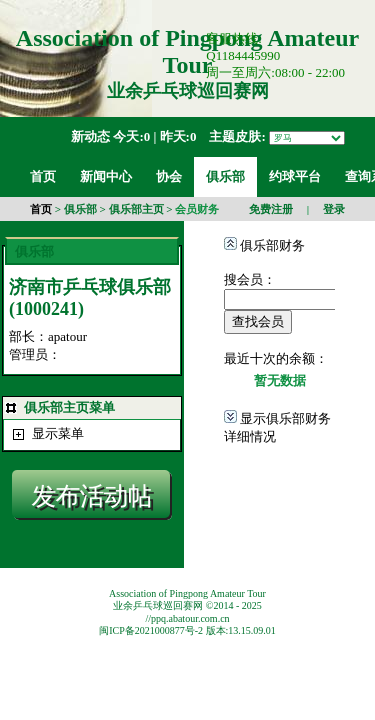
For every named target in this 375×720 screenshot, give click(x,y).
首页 (41, 209)
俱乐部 (80, 209)
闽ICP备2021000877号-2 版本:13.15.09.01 (187, 630)
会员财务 (197, 209)
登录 (334, 209)
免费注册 (271, 209)
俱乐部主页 (136, 209)
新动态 (90, 136)
